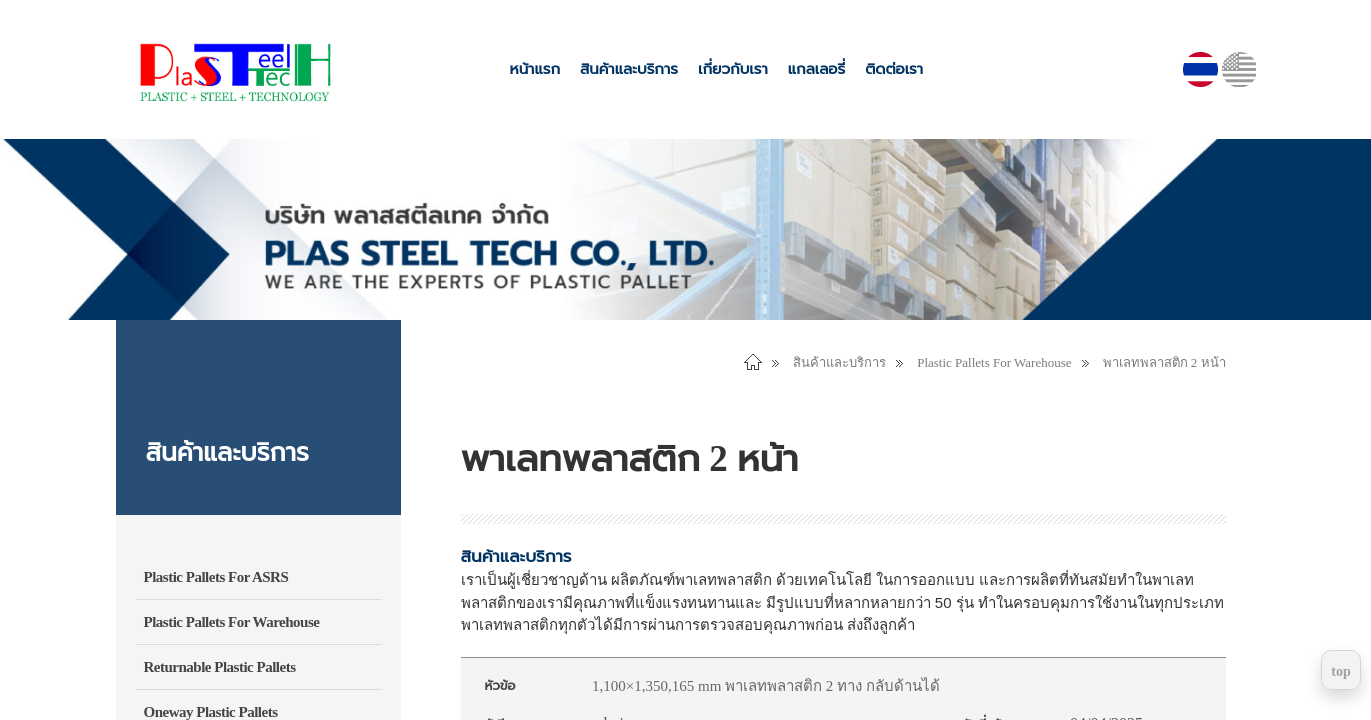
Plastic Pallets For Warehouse (232, 622)
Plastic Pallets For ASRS (216, 577)
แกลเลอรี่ (816, 69)
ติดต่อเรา (894, 69)
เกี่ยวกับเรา (733, 69)
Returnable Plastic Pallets (220, 667)
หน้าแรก (535, 69)
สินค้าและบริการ (629, 69)
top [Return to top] (1340, 671)
